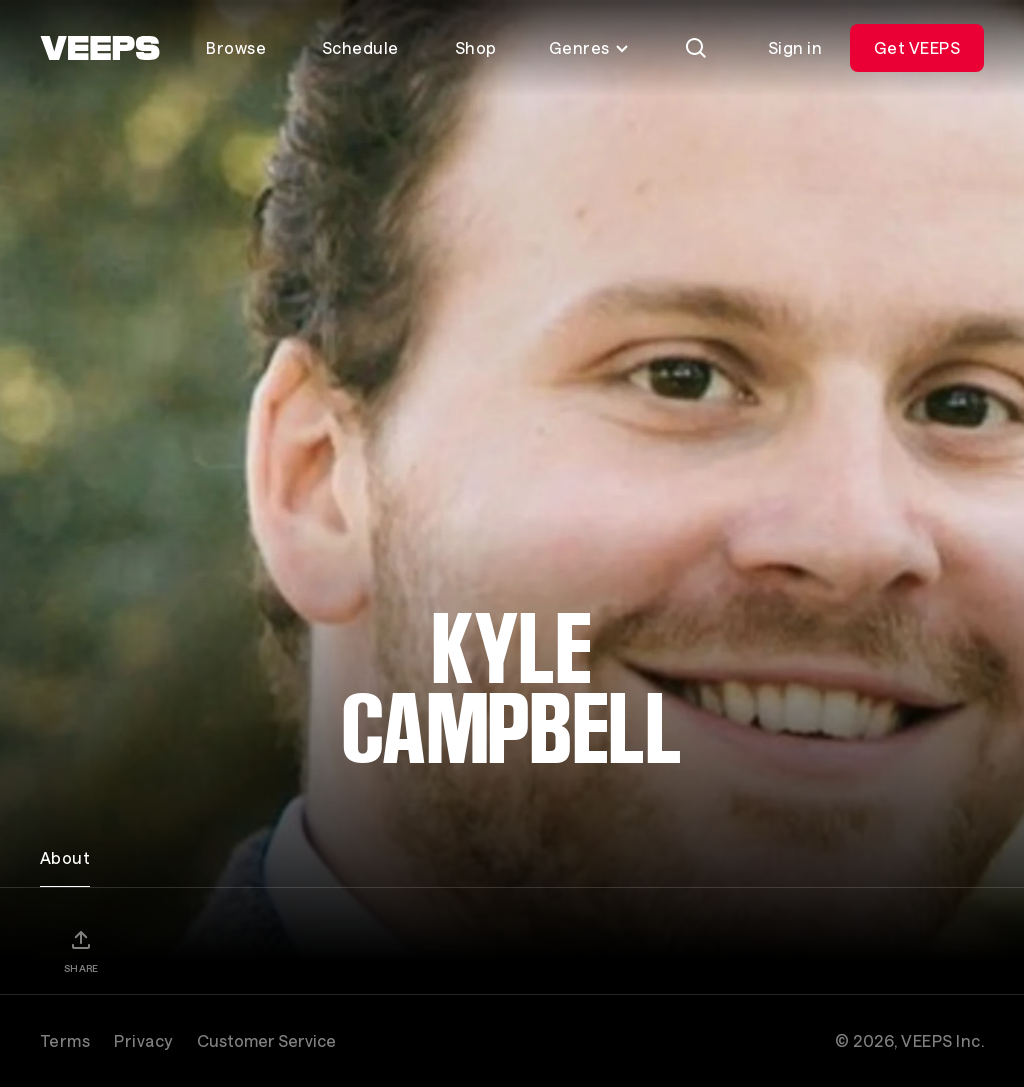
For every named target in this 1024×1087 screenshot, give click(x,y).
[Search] (696, 48)
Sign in (795, 47)
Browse (236, 47)
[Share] (81, 951)
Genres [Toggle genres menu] (589, 47)
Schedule (360, 47)
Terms (65, 1040)
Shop (476, 47)
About (65, 857)
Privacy (143, 1040)
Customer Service (266, 1040)
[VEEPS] (100, 48)
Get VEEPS (917, 47)
